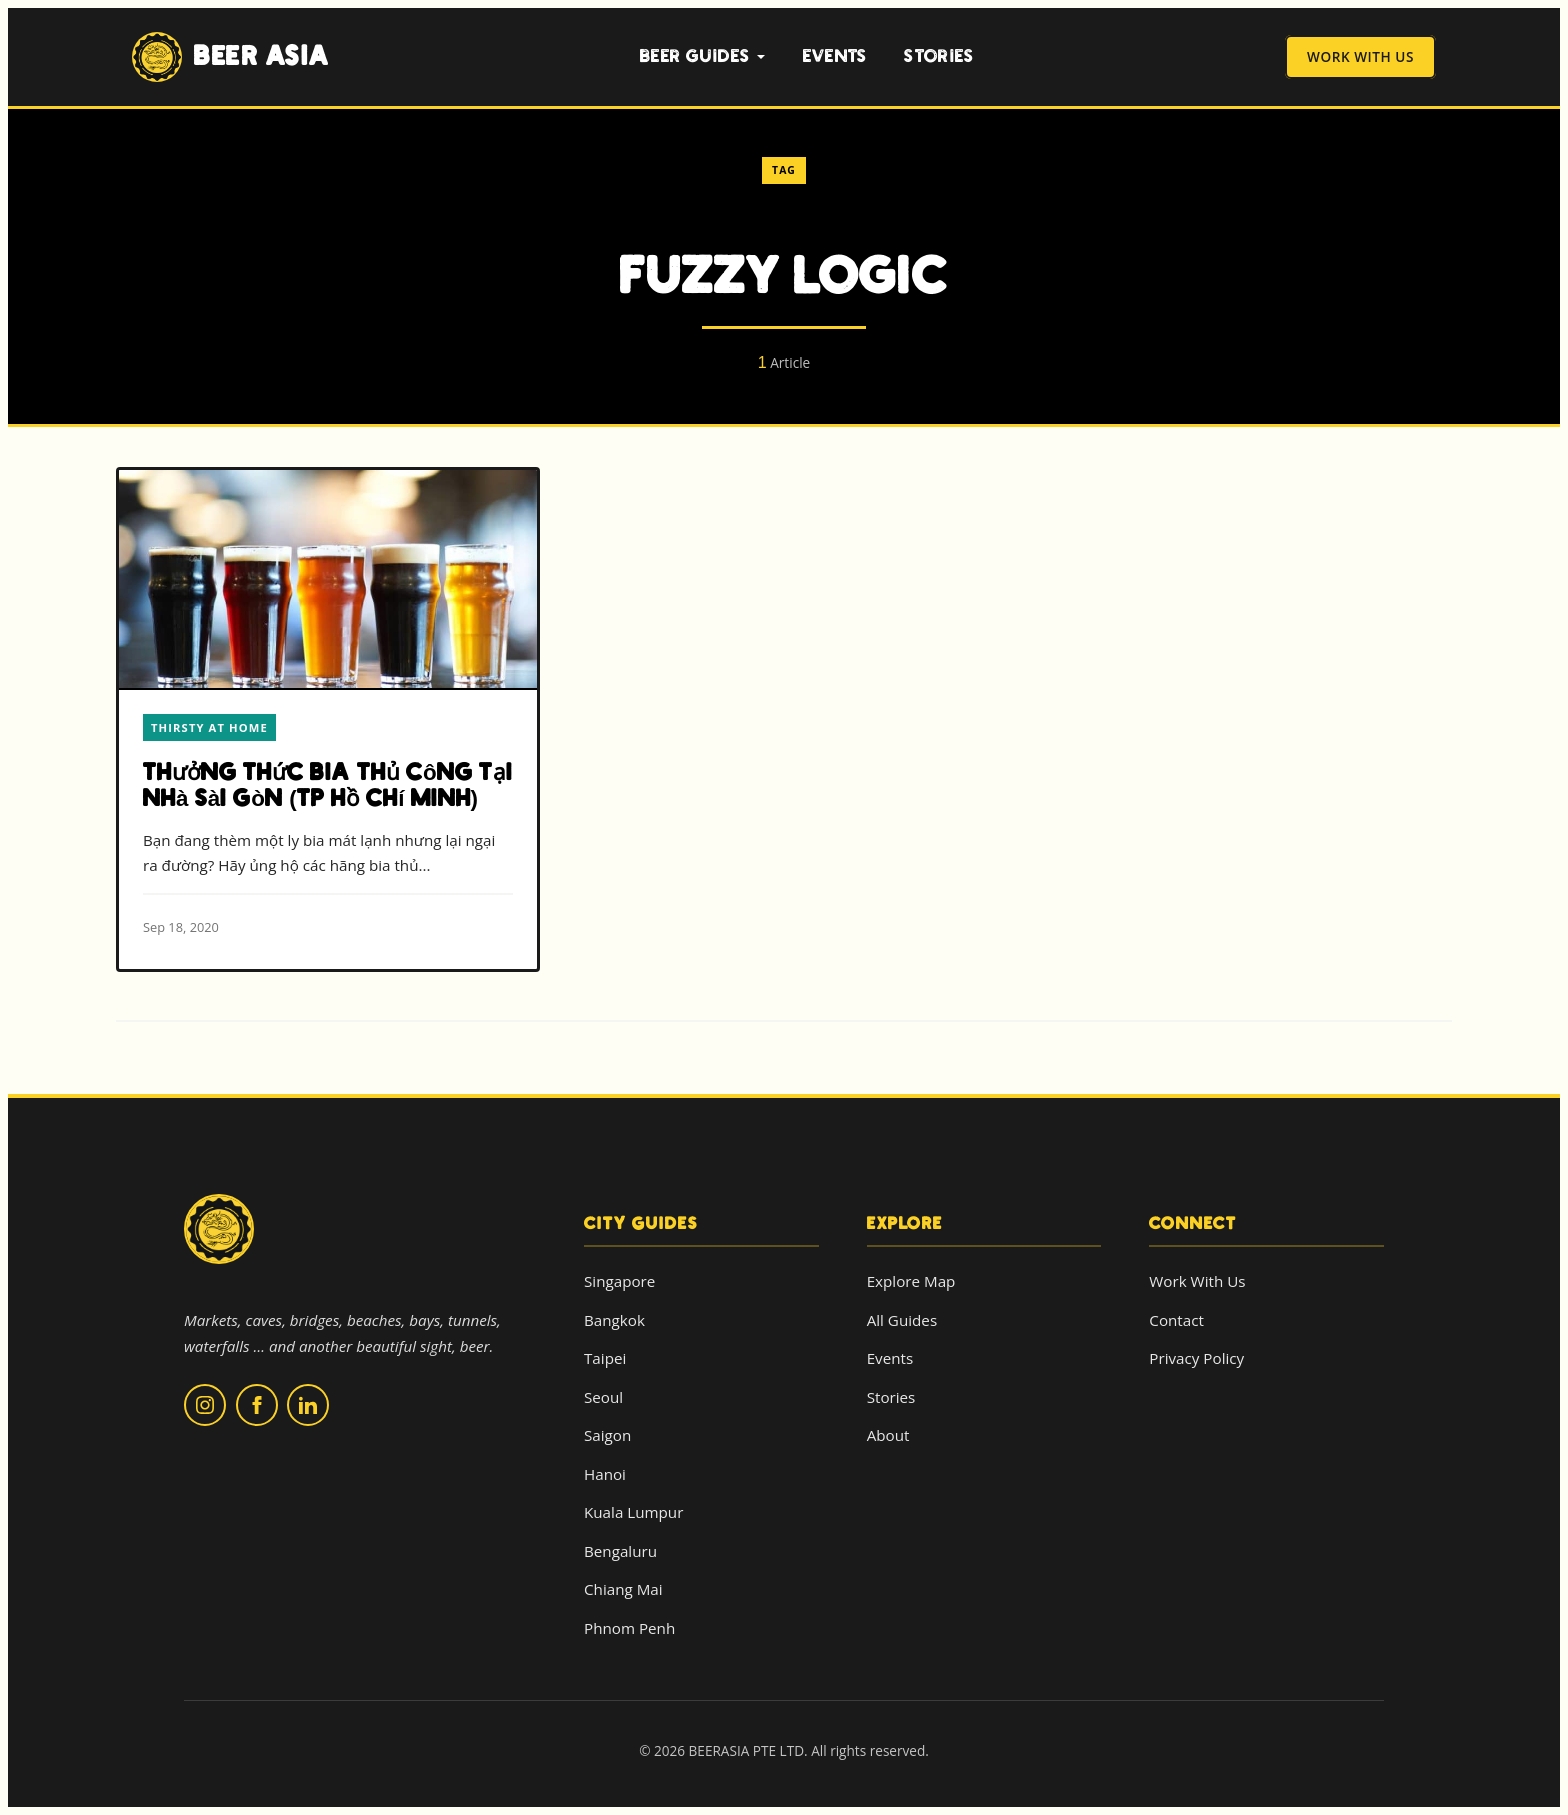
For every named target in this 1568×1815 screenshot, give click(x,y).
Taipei (605, 1358)
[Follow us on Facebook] (257, 1405)
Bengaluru (620, 1551)
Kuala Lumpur (633, 1512)
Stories (939, 56)
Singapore (619, 1281)
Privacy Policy (1196, 1358)
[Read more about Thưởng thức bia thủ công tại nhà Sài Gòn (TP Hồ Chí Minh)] (328, 719)
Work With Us (1360, 57)
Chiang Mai (623, 1589)
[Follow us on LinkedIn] (308, 1405)
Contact (1176, 1320)
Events (835, 56)
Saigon (607, 1435)
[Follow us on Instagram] (205, 1405)
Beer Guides (703, 56)
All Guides (902, 1320)
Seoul (603, 1397)
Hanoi (605, 1474)
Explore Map (911, 1281)
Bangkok (614, 1320)
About (888, 1435)
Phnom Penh (629, 1628)
